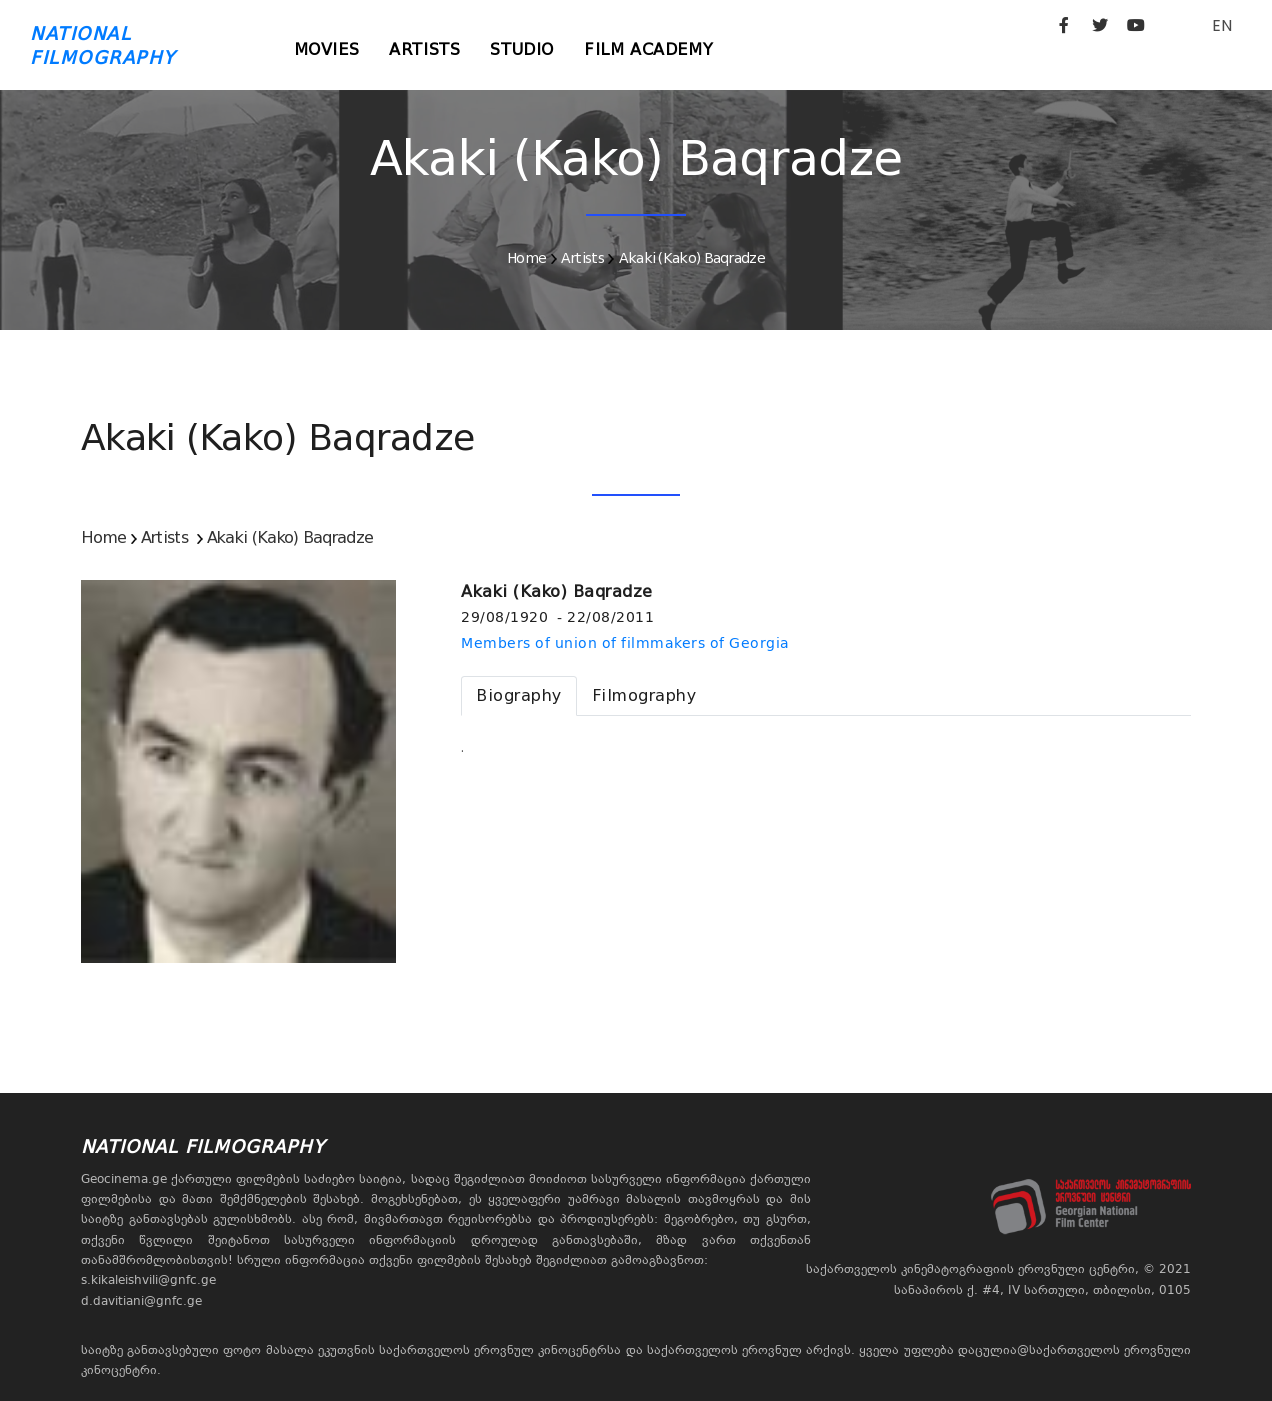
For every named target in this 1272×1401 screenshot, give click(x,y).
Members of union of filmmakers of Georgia (625, 643)
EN (1222, 25)
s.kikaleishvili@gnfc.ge (148, 1280)
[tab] (519, 696)
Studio (522, 49)
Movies (327, 49)
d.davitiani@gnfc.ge (141, 1301)
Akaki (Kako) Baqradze (692, 258)
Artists (424, 49)
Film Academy (648, 49)
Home (526, 258)
